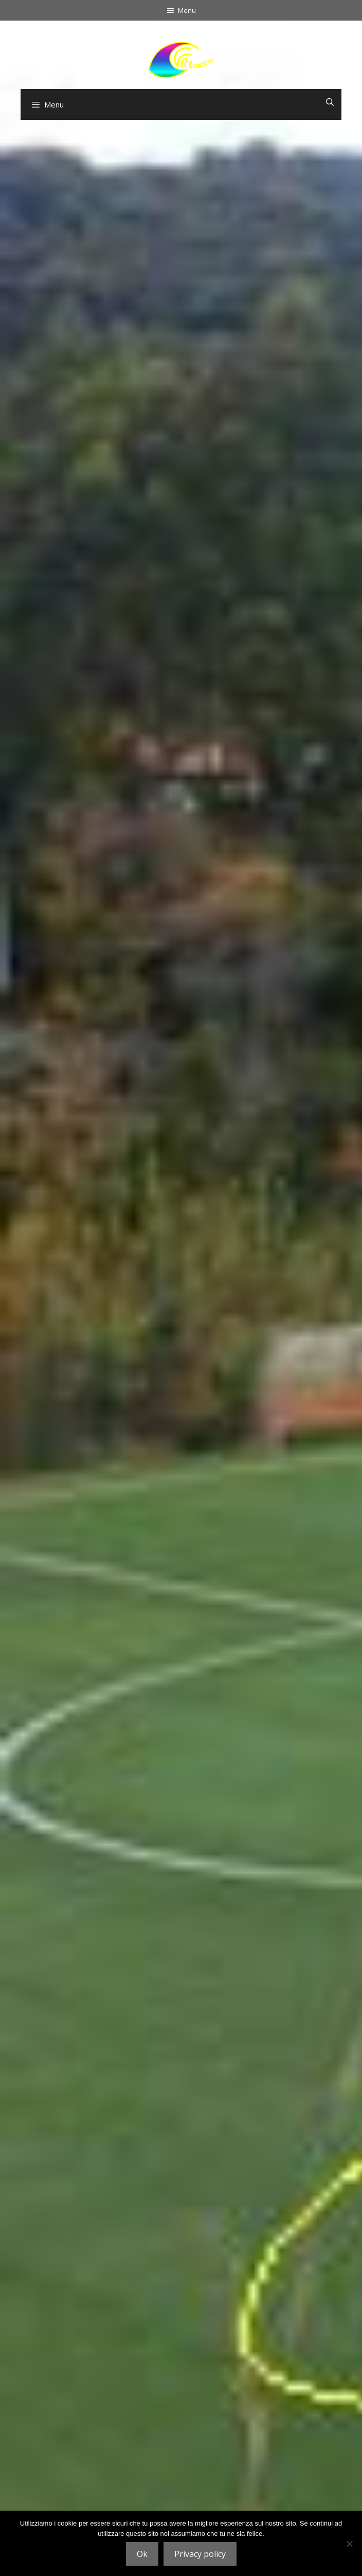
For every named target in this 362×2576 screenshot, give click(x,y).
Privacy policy (200, 2554)
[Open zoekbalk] (329, 102)
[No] (349, 2543)
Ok (142, 2554)
